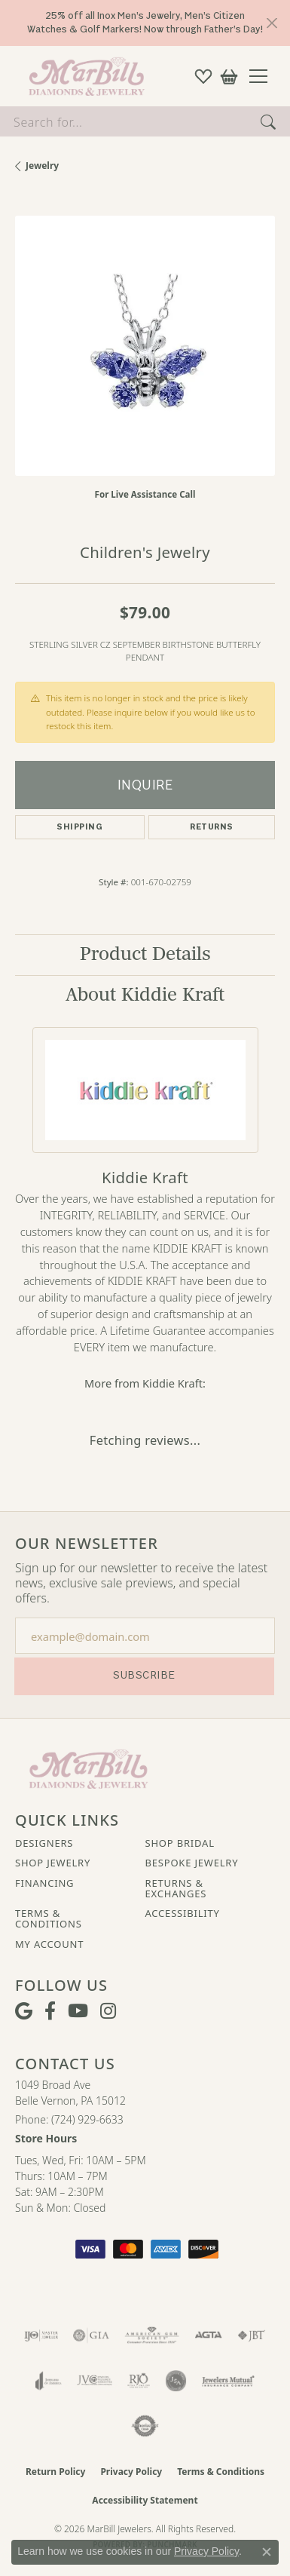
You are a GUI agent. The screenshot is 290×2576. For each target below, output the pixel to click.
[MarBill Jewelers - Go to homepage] (88, 1767)
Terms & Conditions (48, 1919)
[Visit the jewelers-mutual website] (228, 2380)
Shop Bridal (180, 1843)
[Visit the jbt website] (251, 2335)
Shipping (79, 827)
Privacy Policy (131, 2471)
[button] (203, 76)
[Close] (271, 23)
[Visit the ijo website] (41, 2335)
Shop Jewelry (52, 1862)
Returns (211, 827)
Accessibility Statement (144, 2500)
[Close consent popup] (266, 2551)
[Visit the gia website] (91, 2335)
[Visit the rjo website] (138, 2380)
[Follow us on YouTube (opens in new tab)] (78, 2011)
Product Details (145, 954)
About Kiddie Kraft (145, 995)
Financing (44, 1883)
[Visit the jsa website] (176, 2380)
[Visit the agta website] (207, 2335)
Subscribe (144, 1675)
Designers (44, 1843)
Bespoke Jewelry (192, 1862)
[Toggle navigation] (264, 76)
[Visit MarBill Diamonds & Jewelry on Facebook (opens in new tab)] (50, 2011)
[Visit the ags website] (152, 2335)
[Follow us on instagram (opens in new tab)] (108, 2011)
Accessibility (182, 1913)
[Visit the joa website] (48, 2380)
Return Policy (56, 2471)
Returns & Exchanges (176, 1889)
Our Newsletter (86, 1544)
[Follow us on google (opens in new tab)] (23, 2011)
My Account (49, 1944)
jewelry (42, 165)
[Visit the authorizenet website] (145, 2426)
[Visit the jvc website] (94, 2380)
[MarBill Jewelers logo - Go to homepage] (83, 76)
